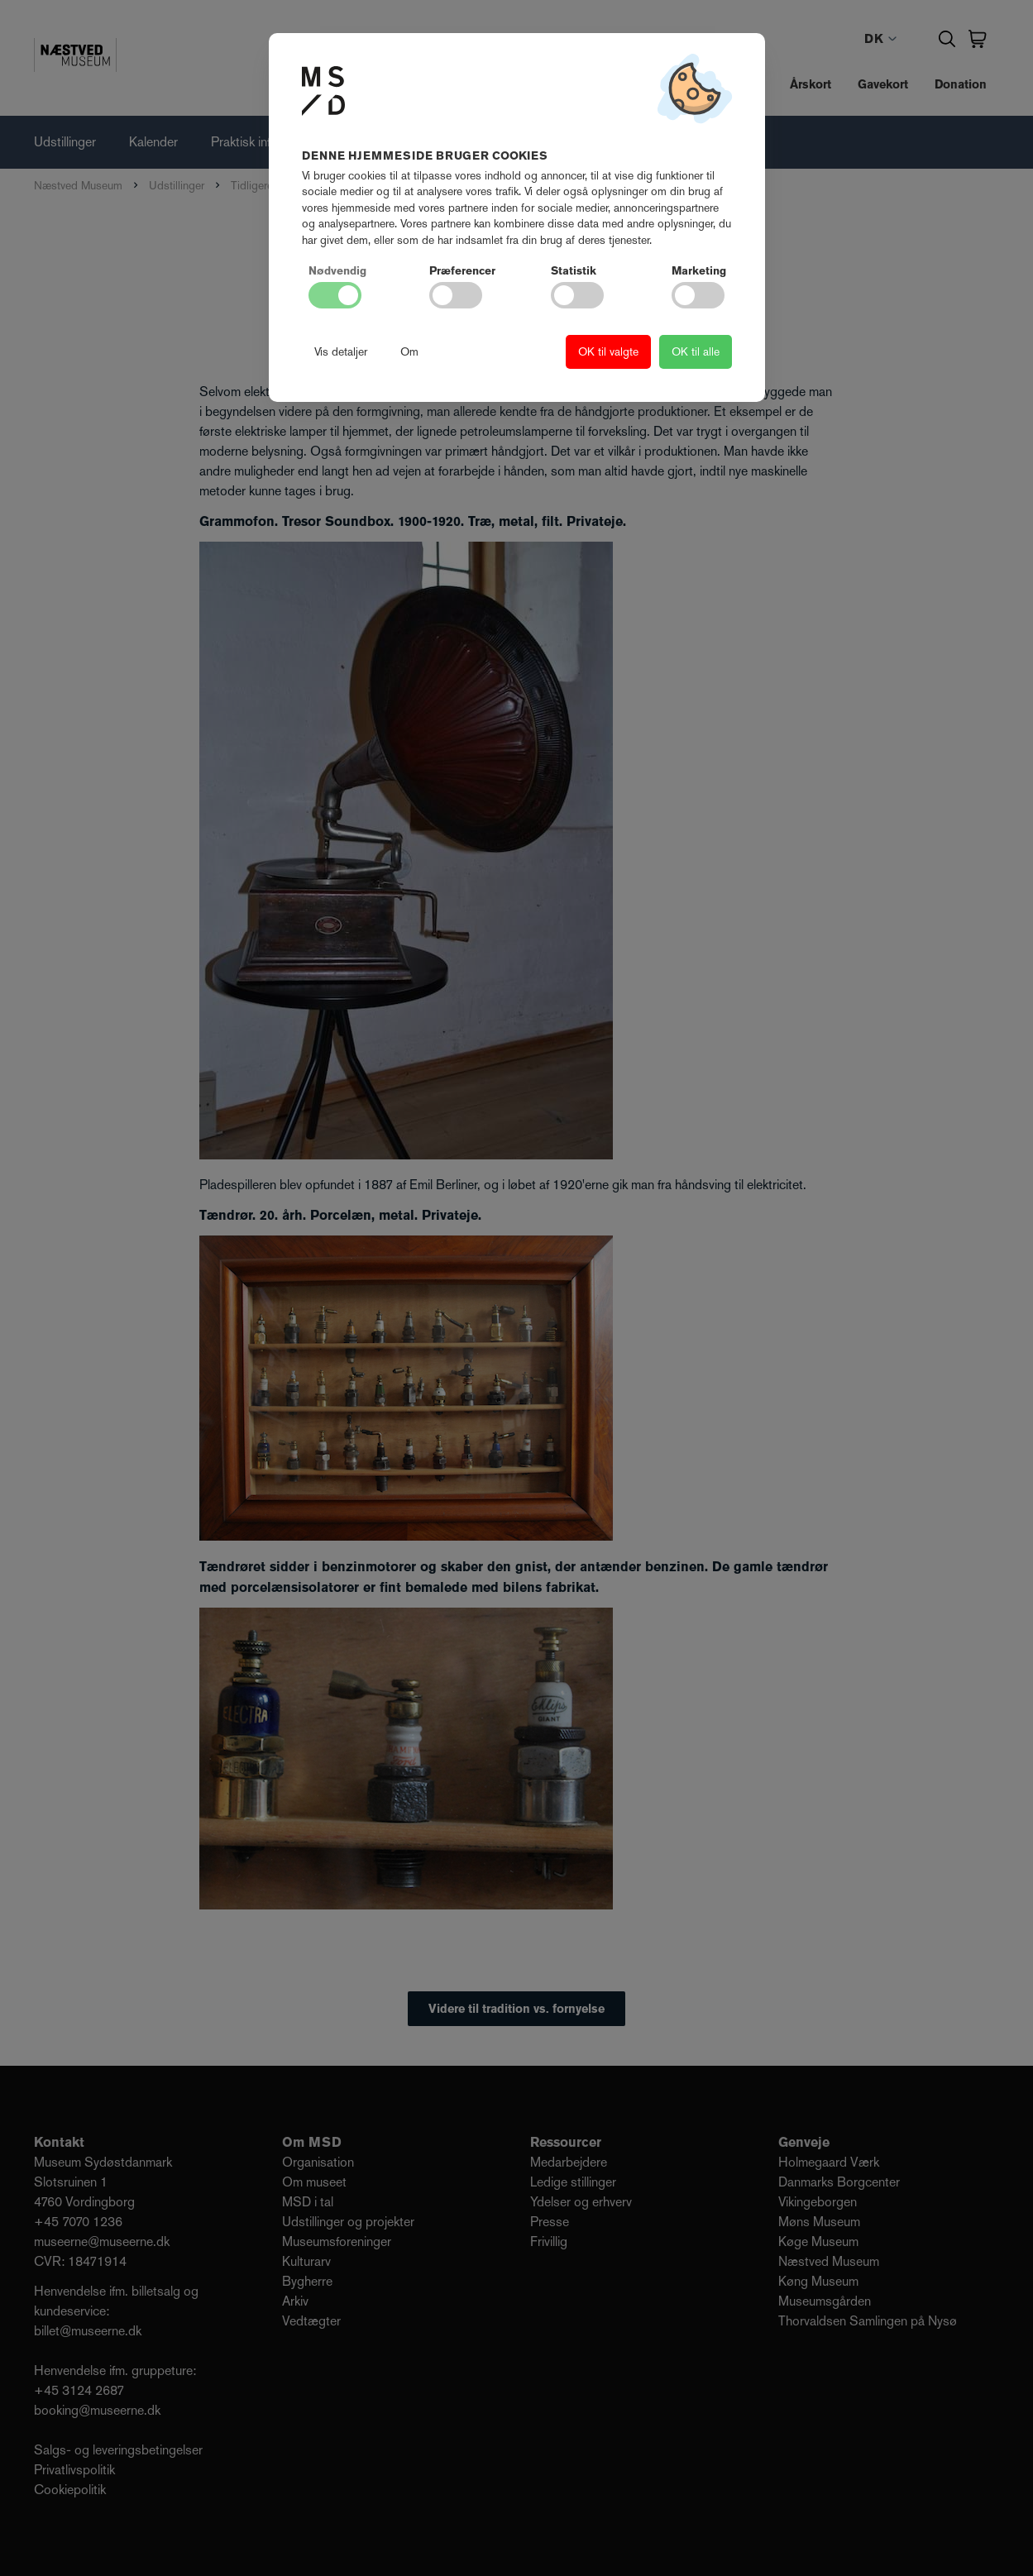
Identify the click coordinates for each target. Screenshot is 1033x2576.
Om (409, 351)
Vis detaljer (340, 351)
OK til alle (696, 351)
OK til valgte (608, 351)
